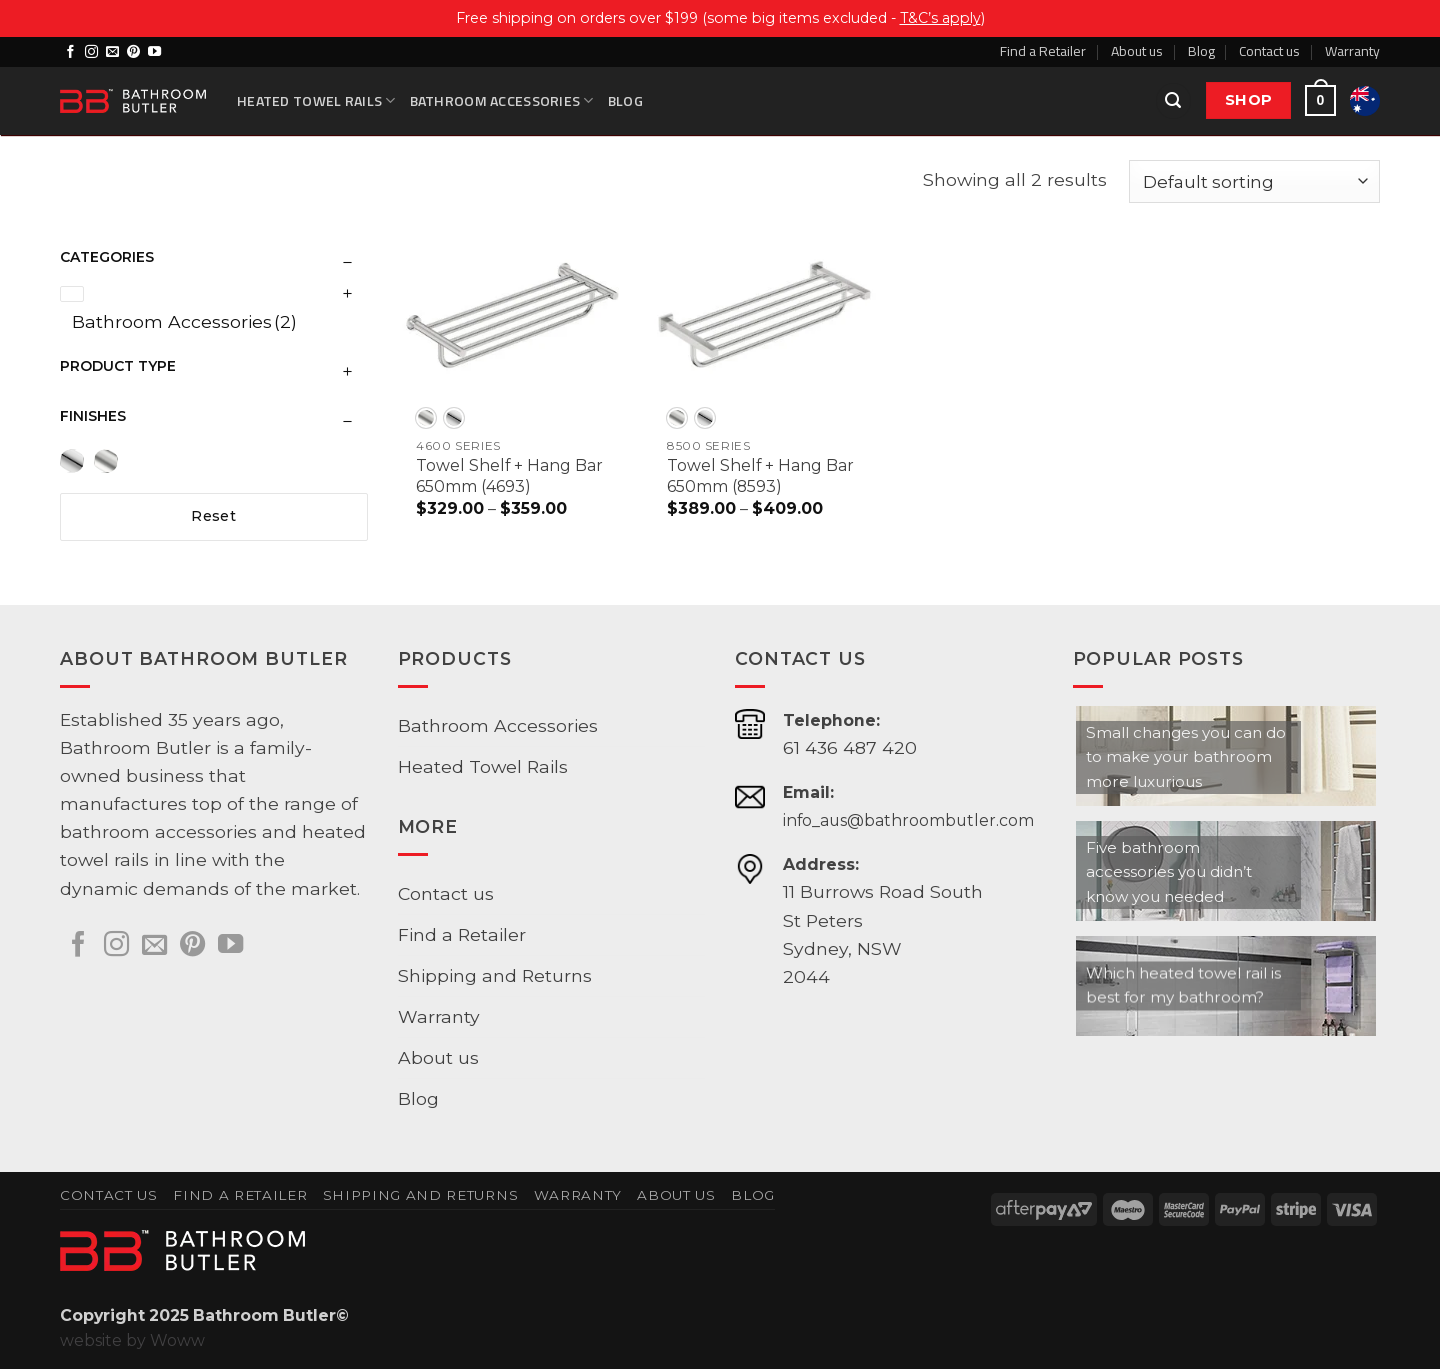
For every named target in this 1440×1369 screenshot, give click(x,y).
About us (1137, 50)
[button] (1173, 101)
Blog (1201, 50)
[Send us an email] (112, 52)
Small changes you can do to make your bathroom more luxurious (1186, 757)
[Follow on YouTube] (154, 52)
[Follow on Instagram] (91, 52)
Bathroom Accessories (502, 100)
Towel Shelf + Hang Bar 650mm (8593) (760, 476)
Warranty (1352, 50)
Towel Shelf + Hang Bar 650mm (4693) (509, 476)
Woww (177, 1340)
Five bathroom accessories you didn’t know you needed (1169, 872)
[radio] (426, 418)
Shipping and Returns (495, 975)
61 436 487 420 (850, 747)
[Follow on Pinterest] (133, 52)
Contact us (1269, 50)
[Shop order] (1254, 181)
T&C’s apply (940, 18)
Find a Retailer (1043, 50)
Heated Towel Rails (316, 100)
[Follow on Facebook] (70, 52)
